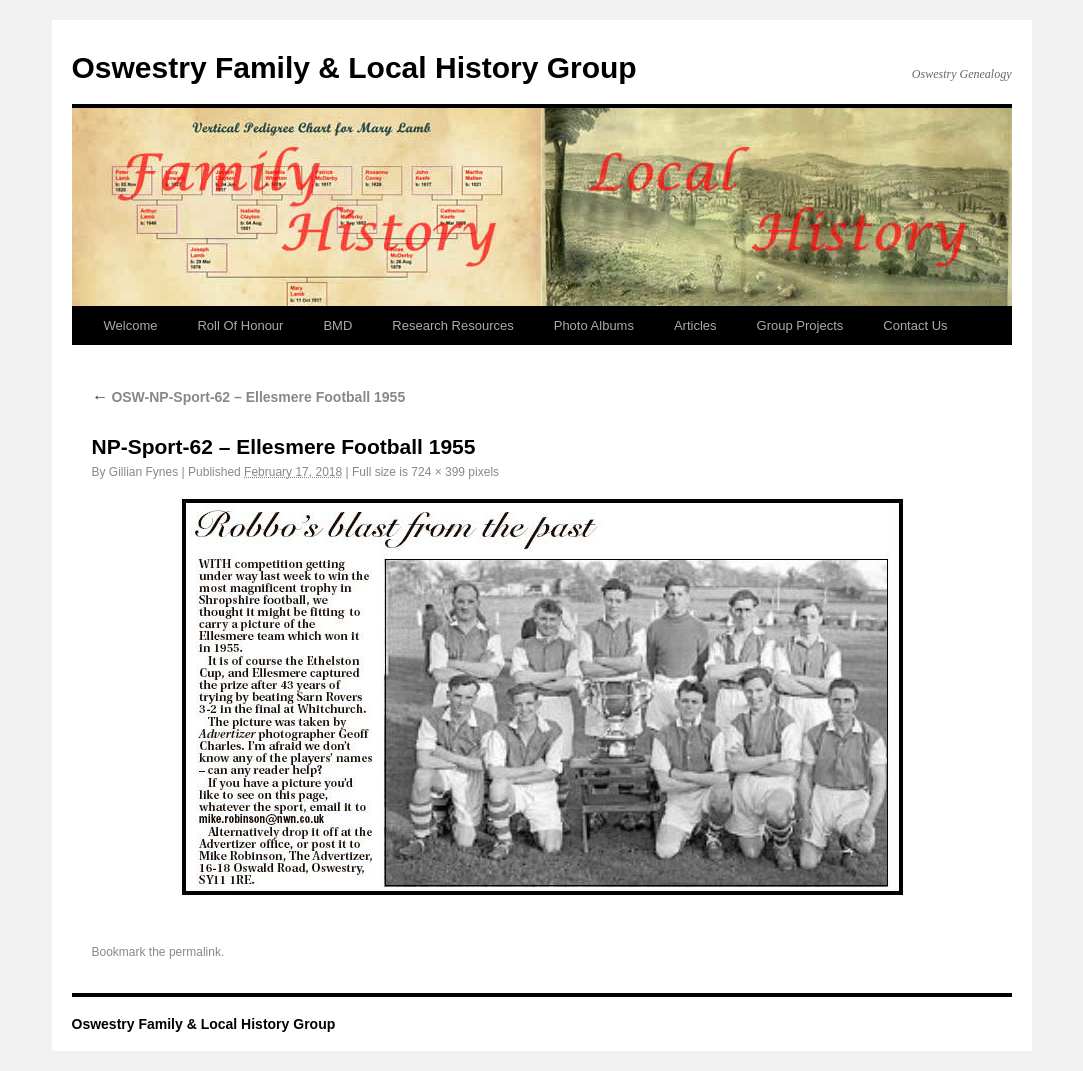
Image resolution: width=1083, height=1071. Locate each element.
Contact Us (915, 325)
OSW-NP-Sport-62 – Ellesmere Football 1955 (249, 397)
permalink (195, 952)
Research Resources (452, 325)
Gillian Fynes (143, 472)
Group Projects (800, 325)
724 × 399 (438, 472)
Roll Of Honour (240, 325)
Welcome (131, 325)
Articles (695, 325)
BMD (337, 325)
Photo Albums (594, 325)
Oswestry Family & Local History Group (354, 67)
